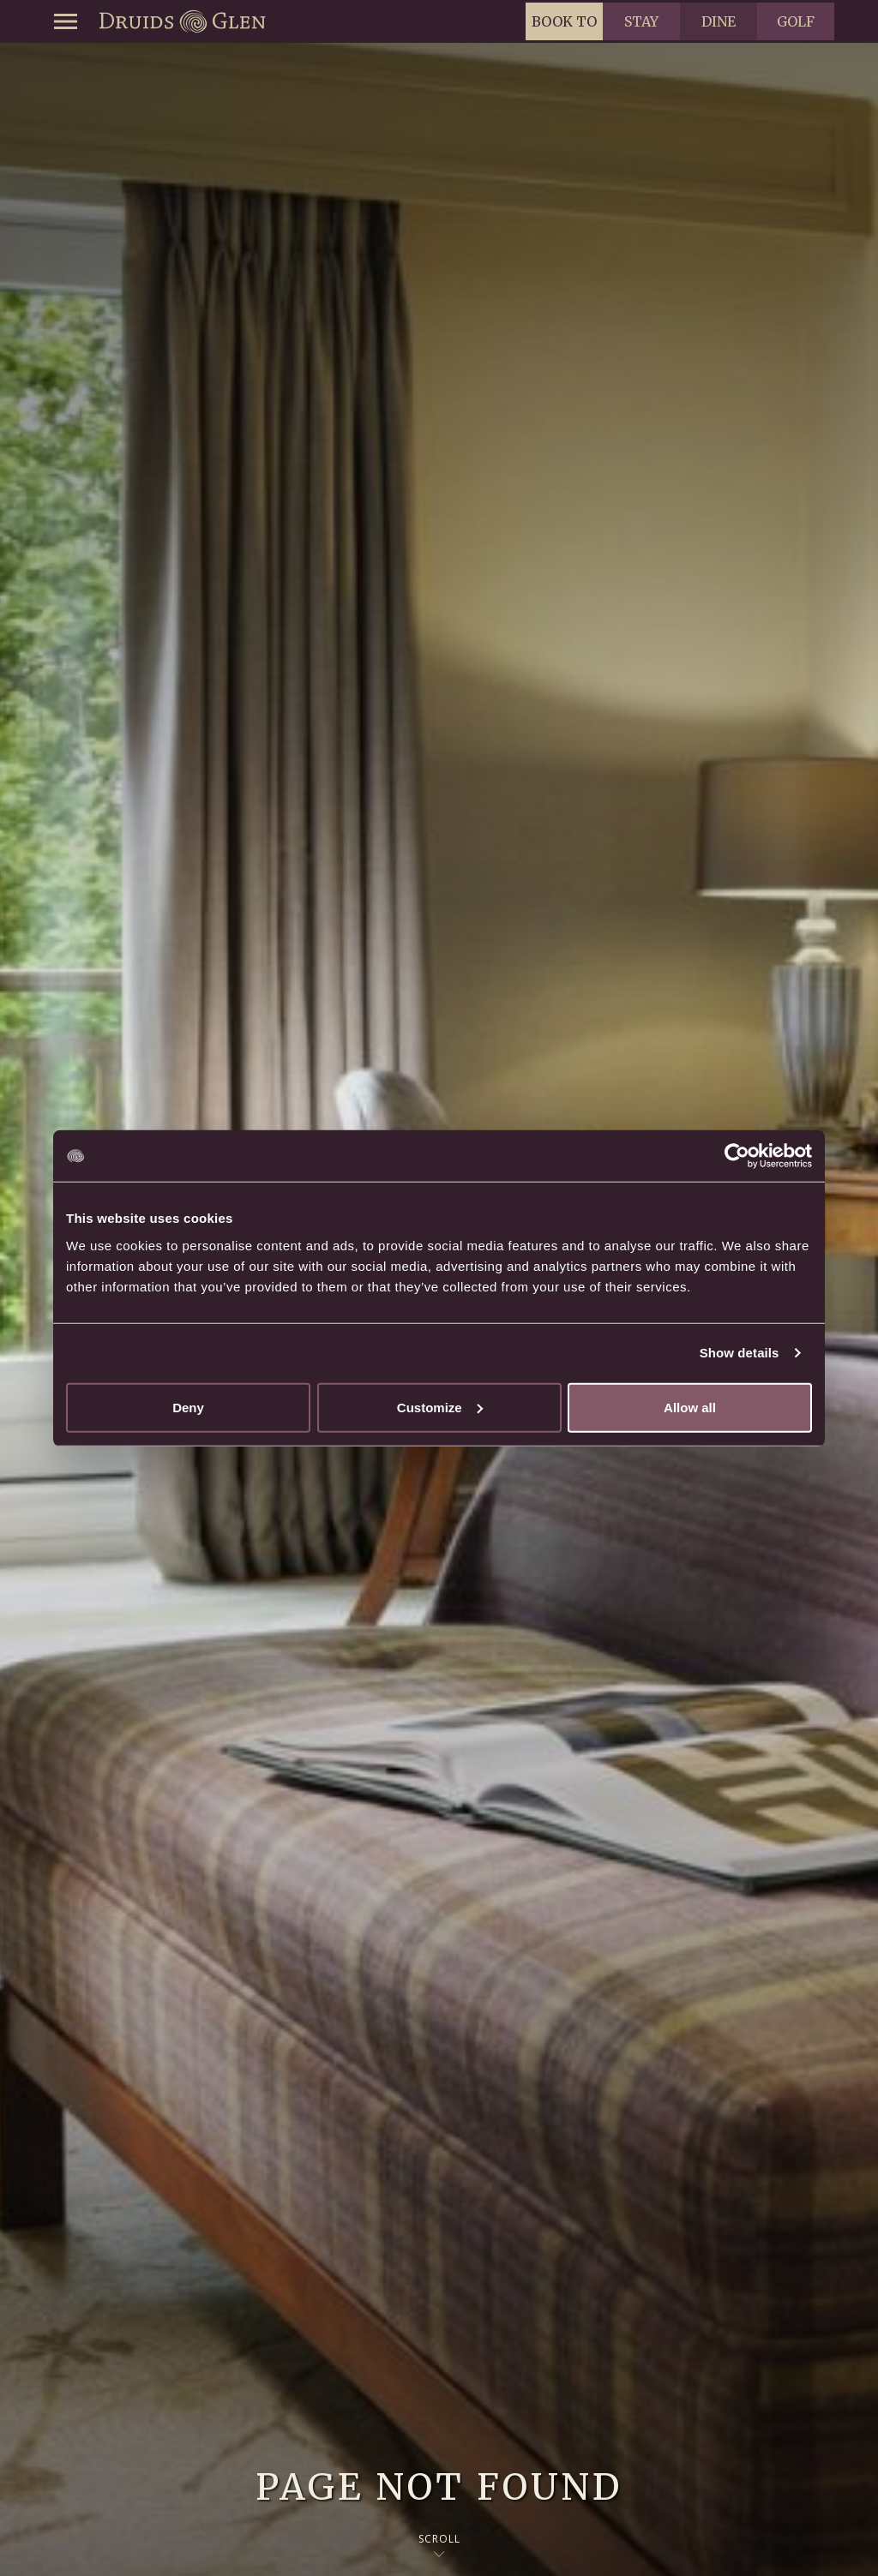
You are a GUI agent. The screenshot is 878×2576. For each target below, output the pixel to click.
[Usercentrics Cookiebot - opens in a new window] (737, 1156)
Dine (718, 21)
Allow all (690, 1406)
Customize (440, 1406)
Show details (739, 1352)
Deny (188, 1406)
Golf (796, 21)
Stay (641, 21)
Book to (564, 21)
